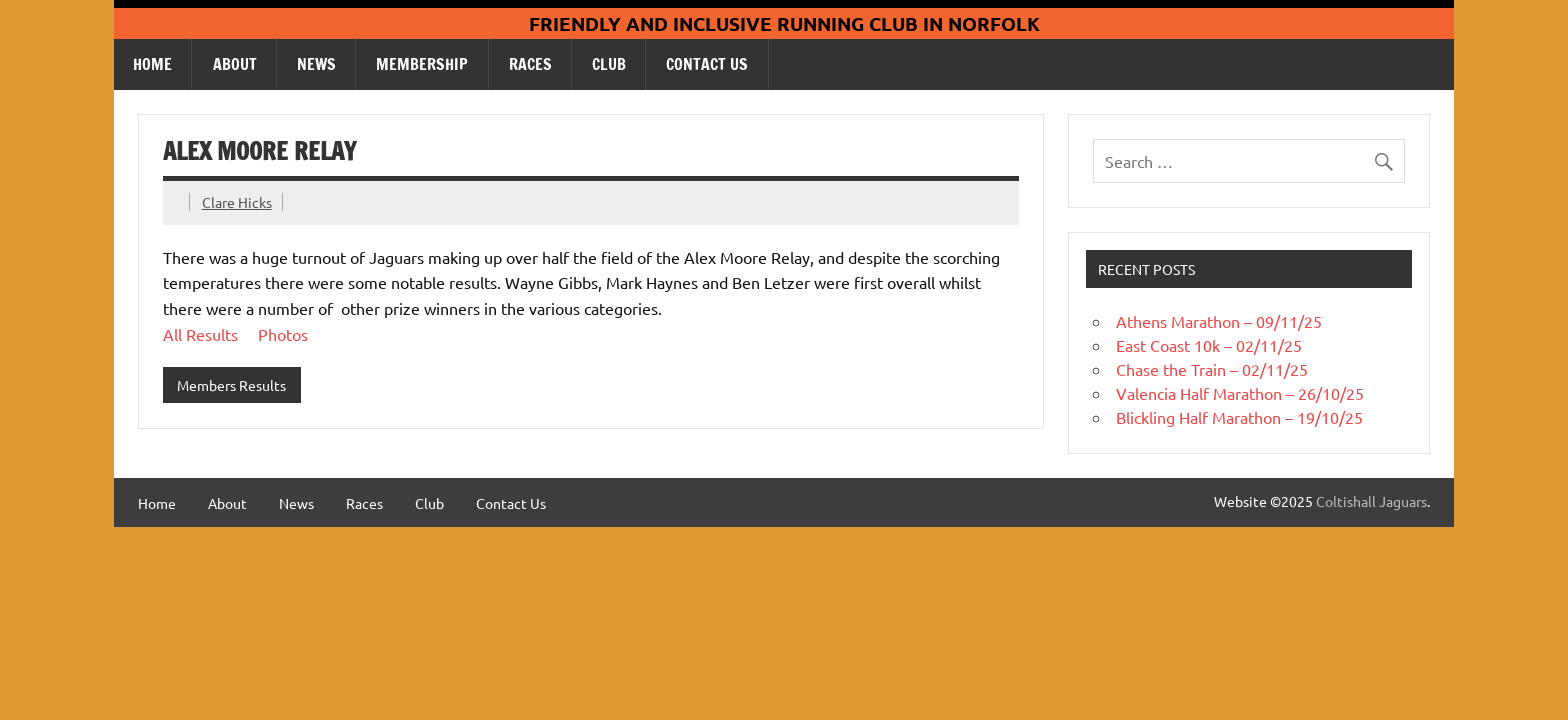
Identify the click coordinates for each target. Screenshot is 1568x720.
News (316, 64)
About (235, 64)
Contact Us (707, 64)
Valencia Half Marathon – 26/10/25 (1240, 393)
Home (152, 64)
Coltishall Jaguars (1371, 501)
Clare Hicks (237, 202)
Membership (422, 64)
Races (530, 64)
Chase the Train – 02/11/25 (1212, 369)
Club (609, 64)
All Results (200, 334)
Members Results (231, 385)
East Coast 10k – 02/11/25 (1209, 345)
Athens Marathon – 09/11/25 (1219, 321)
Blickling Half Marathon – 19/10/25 (1239, 417)
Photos (283, 334)
